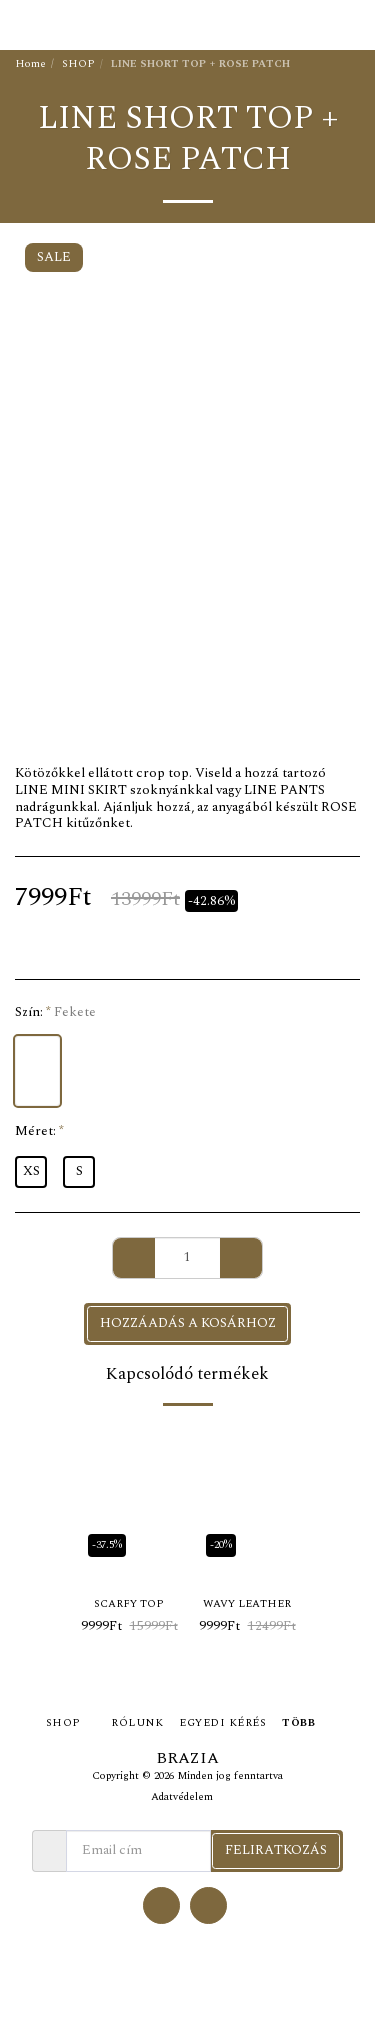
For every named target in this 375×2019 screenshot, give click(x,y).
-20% (221, 1545)
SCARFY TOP (129, 1604)
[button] (22, 24)
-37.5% (107, 1545)
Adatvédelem (182, 1797)
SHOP (78, 64)
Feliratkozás (276, 1850)
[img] (129, 1499)
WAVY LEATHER (247, 1604)
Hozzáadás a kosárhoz (188, 1323)
